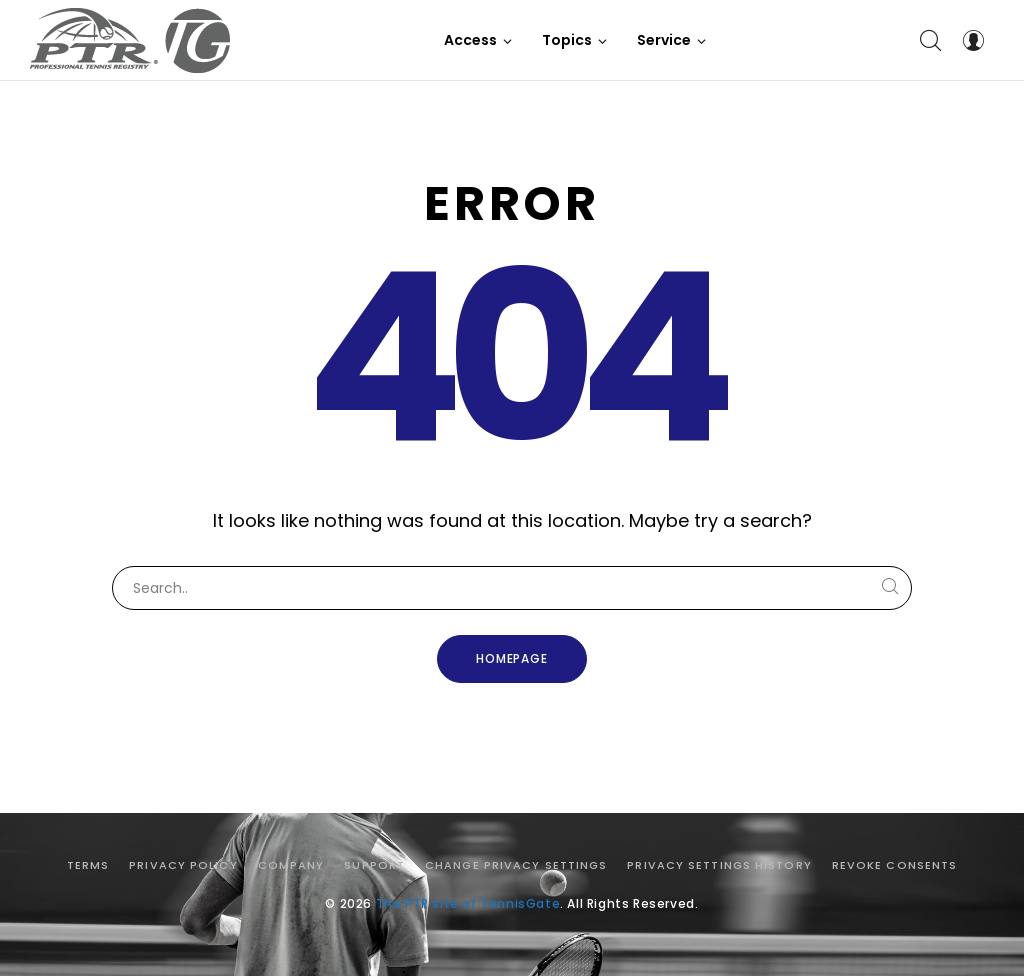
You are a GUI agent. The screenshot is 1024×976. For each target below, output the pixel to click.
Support (374, 865)
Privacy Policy (183, 865)
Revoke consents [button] (895, 865)
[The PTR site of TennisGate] (130, 40)
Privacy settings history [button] (719, 865)
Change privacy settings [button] (516, 865)
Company (291, 865)
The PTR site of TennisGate (468, 903)
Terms (88, 865)
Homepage (512, 658)
